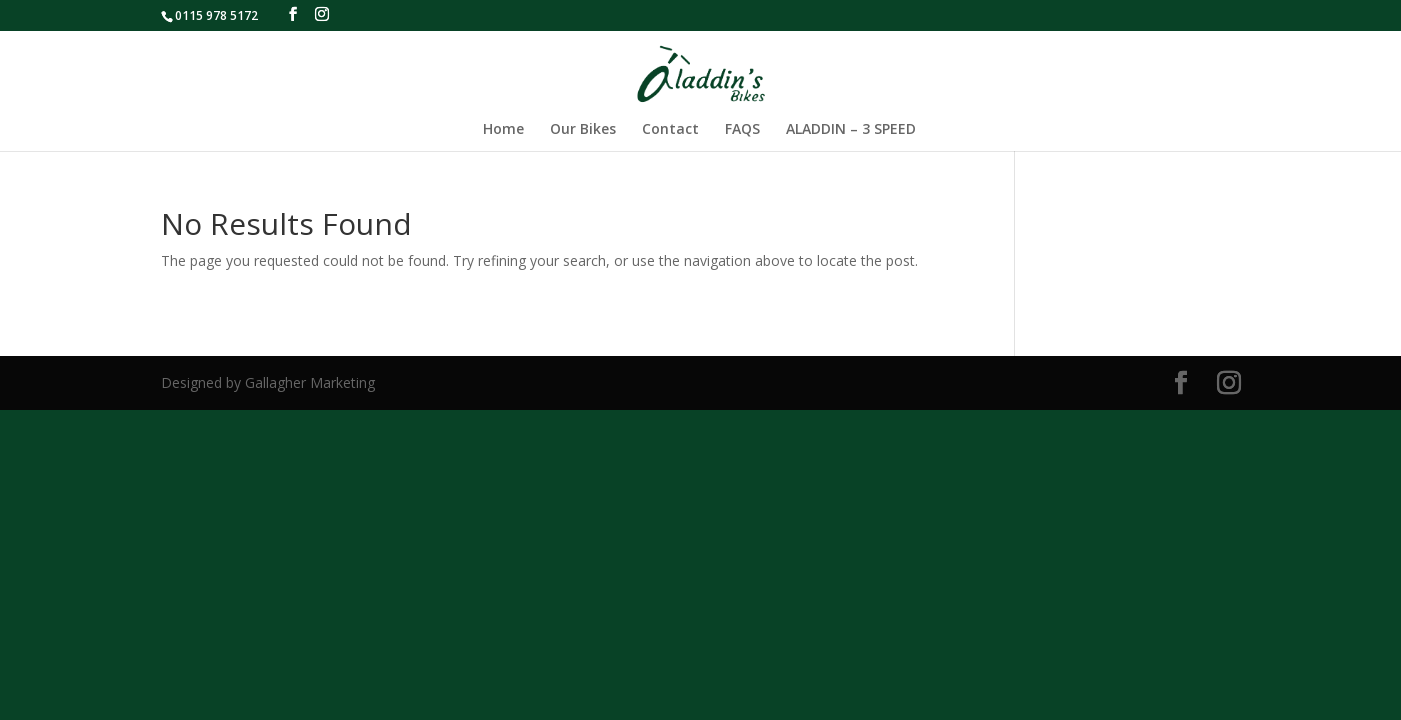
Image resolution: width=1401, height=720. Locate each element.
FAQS (742, 130)
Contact (670, 130)
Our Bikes (583, 130)
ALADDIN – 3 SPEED (851, 130)
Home (503, 130)
